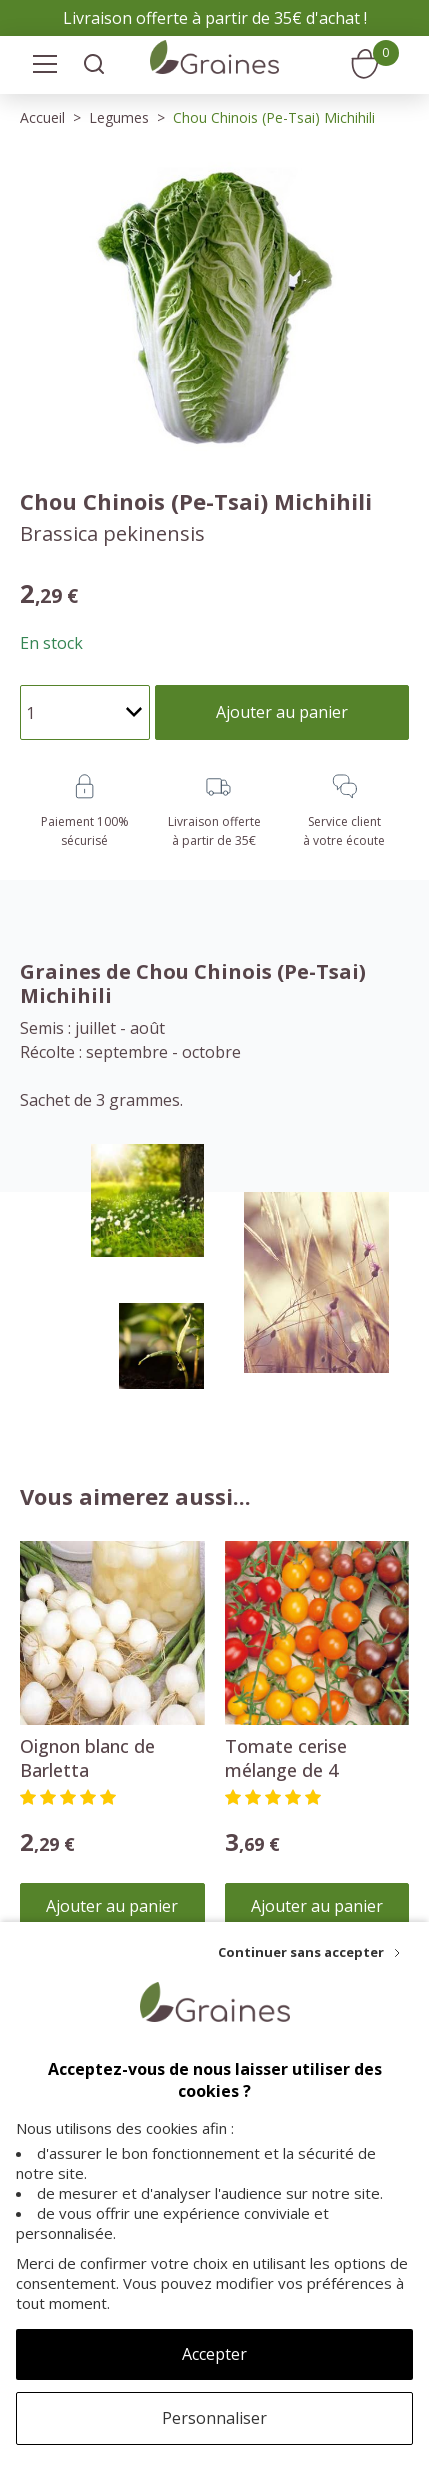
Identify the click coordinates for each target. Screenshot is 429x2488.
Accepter (214, 2354)
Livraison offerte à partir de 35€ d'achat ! (215, 18)
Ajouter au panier (112, 1906)
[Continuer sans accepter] (309, 1952)
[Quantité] (85, 712)
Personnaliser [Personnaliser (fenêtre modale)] (214, 2418)
